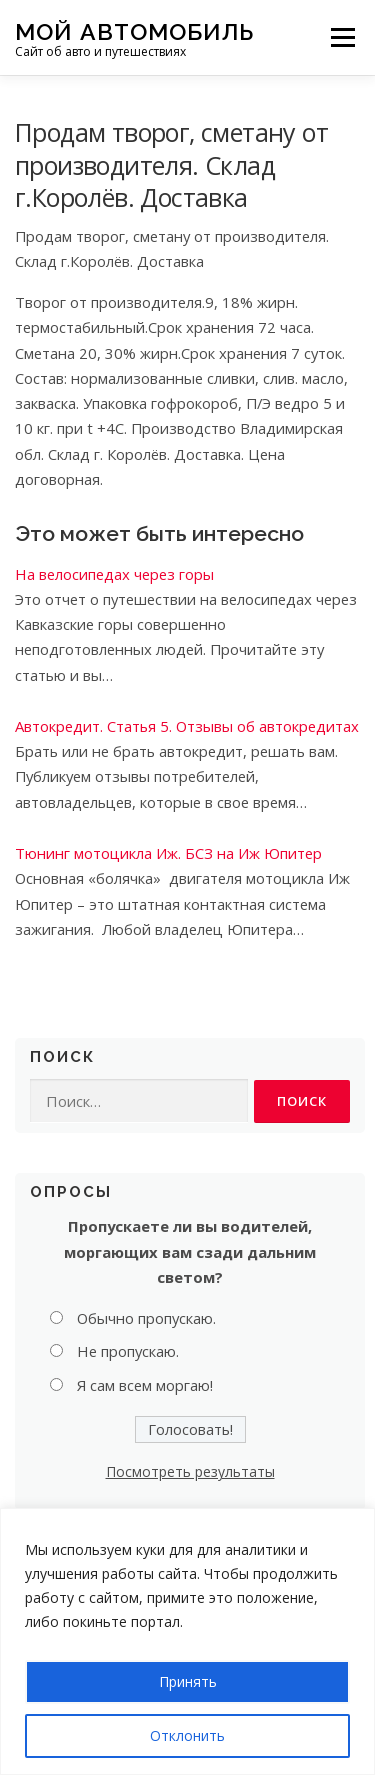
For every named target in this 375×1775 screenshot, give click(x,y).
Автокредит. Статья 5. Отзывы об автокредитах (187, 726)
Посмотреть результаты (190, 1471)
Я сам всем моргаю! (145, 1385)
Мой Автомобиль (134, 30)
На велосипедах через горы (114, 574)
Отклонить (187, 1735)
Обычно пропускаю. (146, 1318)
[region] (187, 1641)
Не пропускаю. (128, 1351)
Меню (342, 37)
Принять (188, 1681)
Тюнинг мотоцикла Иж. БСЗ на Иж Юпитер (168, 853)
